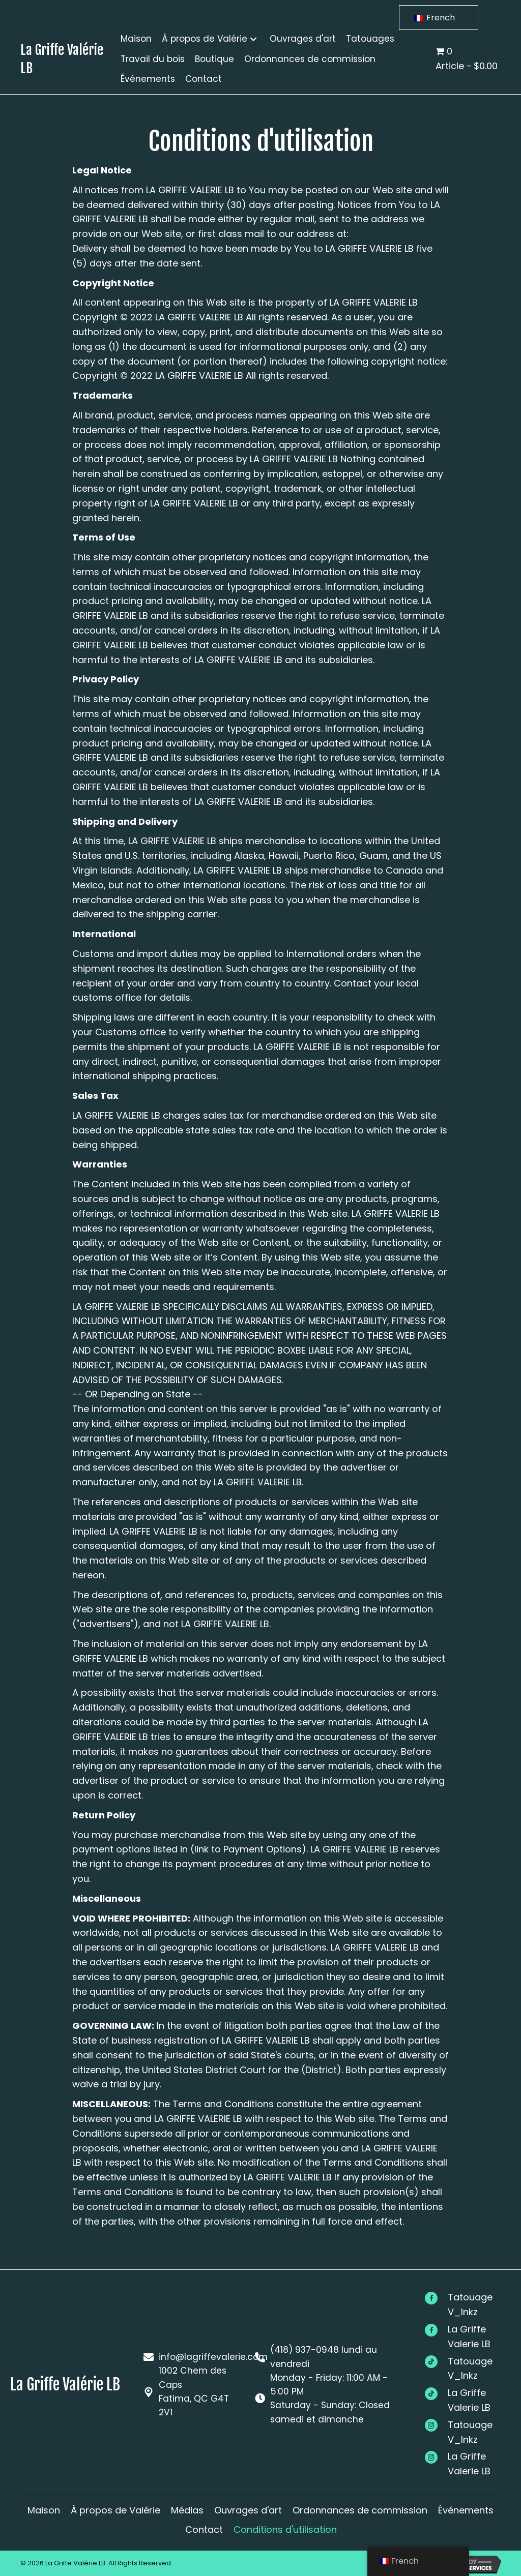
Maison (43, 2510)
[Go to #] (468, 2305)
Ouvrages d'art (248, 2510)
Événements (466, 2510)
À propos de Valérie (115, 2510)
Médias (187, 2510)
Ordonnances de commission (360, 2510)
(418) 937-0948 (303, 2348)
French (434, 17)
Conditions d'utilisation (285, 2529)
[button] (253, 39)
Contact (204, 2529)
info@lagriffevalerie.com (213, 2355)
